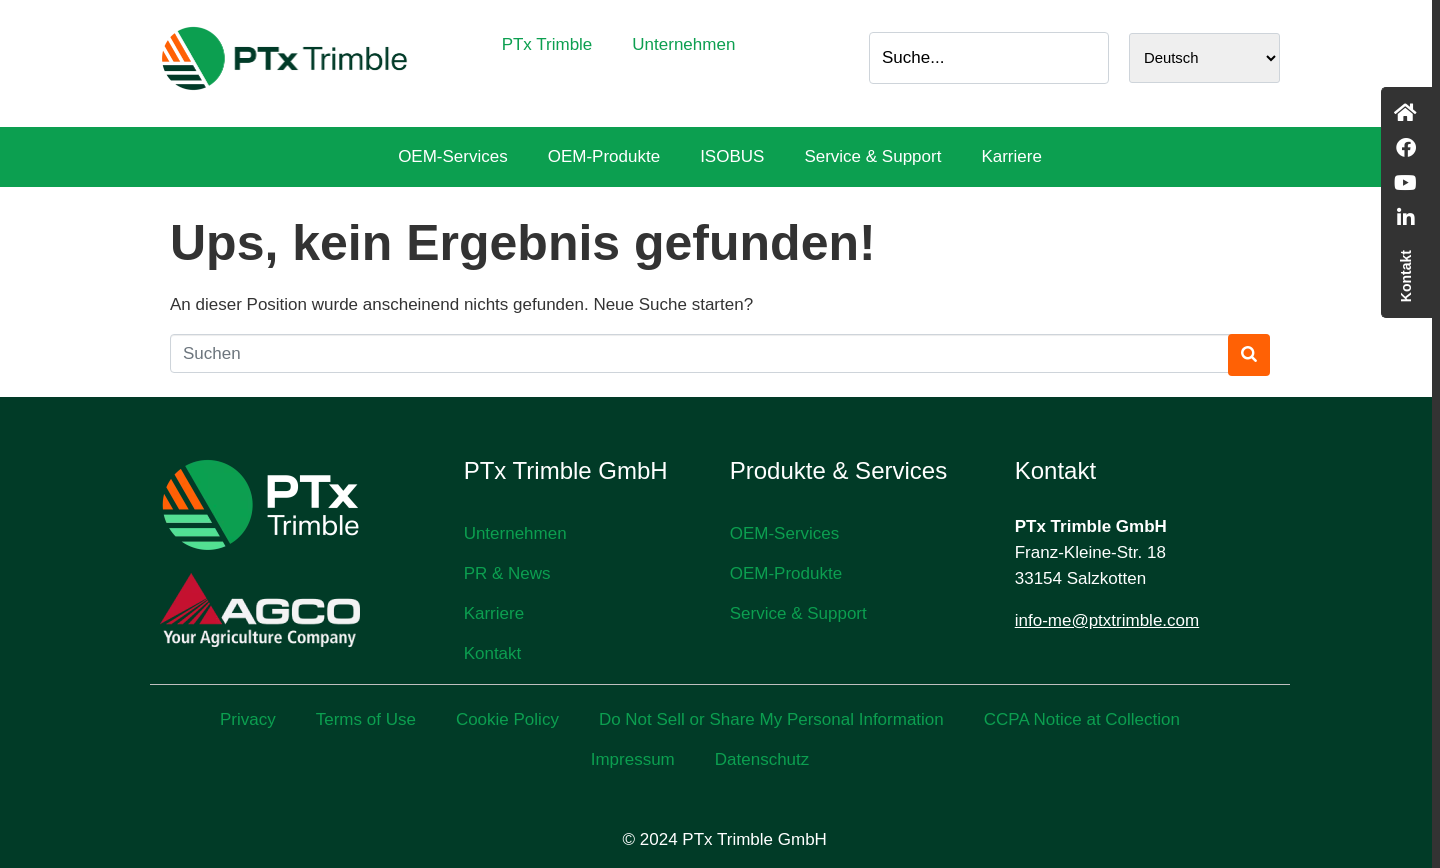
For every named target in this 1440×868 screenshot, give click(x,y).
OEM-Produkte (604, 156)
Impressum (633, 759)
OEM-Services (453, 156)
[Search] (1088, 58)
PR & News (507, 573)
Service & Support (872, 156)
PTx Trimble (547, 44)
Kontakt (493, 653)
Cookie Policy (507, 719)
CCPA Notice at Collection (1082, 719)
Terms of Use (366, 719)
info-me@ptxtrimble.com (1107, 620)
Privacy (248, 719)
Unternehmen (683, 44)
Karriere (1011, 156)
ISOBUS (732, 156)
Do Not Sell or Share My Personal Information (771, 719)
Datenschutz (762, 759)
